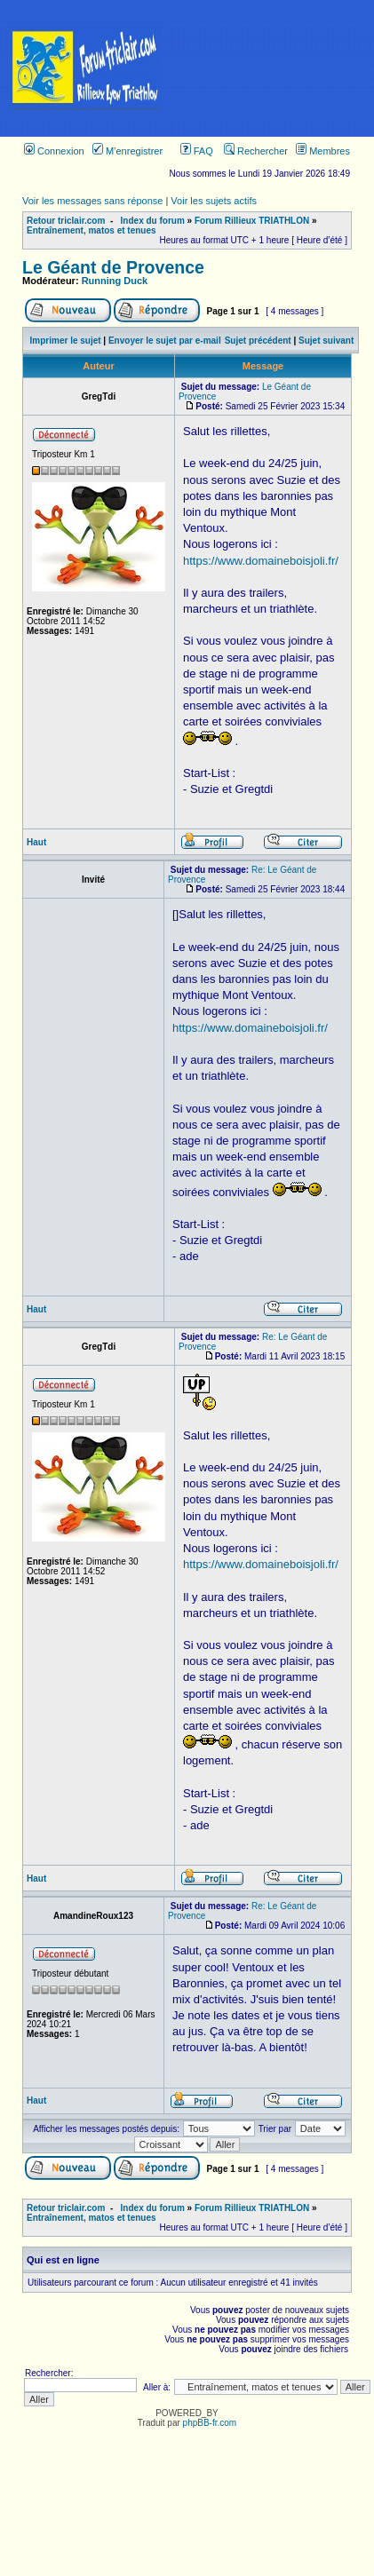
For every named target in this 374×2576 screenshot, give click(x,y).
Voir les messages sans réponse (92, 200)
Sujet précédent (258, 340)
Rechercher (256, 151)
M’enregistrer (127, 151)
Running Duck (115, 280)
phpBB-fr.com (210, 2423)
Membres (323, 151)
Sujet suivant (326, 340)
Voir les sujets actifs (214, 200)
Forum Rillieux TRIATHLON (252, 221)
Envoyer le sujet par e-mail (164, 340)
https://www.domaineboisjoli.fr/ (260, 560)
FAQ (196, 151)
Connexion (54, 151)
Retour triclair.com (66, 221)
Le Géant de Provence (113, 267)
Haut (36, 842)
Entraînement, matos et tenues (91, 230)
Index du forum (153, 221)
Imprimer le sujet (65, 340)
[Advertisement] (273, 68)
